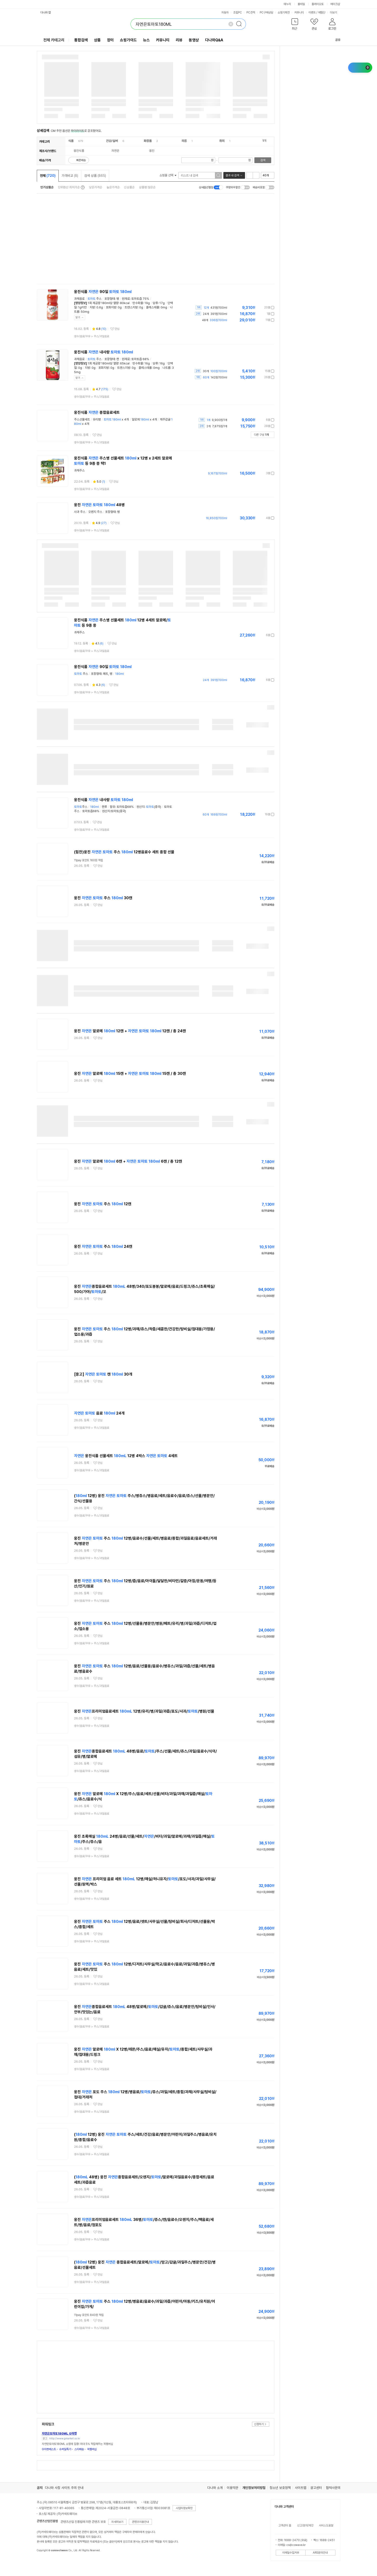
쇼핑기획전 (284, 12)
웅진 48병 (99, 505)
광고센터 (316, 2488)
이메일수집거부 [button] (290, 2552)
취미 (222, 141)
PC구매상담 (266, 12)
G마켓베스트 (49, 2449)
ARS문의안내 (320, 2552)
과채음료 (79, 298)
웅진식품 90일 (103, 291)
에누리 (287, 4)
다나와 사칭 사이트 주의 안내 (64, 2488)
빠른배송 (81, 160)
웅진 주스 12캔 (102, 1204)
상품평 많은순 (147, 187)
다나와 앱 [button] (45, 12)
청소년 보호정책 (280, 2488)
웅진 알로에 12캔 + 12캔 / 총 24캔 (130, 1031)
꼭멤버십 (92, 2449)
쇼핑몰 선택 (167, 175)
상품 (97, 40)
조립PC (237, 12)
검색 (262, 160)
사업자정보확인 (184, 2508)
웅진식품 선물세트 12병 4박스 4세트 (126, 1456)
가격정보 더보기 (257, 307)
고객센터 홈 (284, 2525)
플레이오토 (318, 4)
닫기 (77, 317)
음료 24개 (99, 1413)
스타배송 (79, 2449)
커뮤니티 (299, 12)
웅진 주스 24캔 (103, 1246)
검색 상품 (95, 176)
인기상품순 (47, 187)
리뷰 (179, 40)
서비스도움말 (326, 2525)
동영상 (194, 40)
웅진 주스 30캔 (103, 898)
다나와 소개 (215, 2488)
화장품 (148, 141)
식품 (71, 141)
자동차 (225, 12)
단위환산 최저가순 (69, 187)
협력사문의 (333, 2488)
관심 (117, 329)
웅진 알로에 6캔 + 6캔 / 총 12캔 (128, 1161)
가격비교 (70, 176)
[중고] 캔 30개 (103, 1374)
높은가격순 (113, 187)
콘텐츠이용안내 (140, 2522)
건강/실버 (112, 141)
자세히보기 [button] (117, 2522)
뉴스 (146, 40)
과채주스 (79, 470)
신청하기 (259, 2424)
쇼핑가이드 (128, 40)
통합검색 (81, 40)
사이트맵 (300, 2488)
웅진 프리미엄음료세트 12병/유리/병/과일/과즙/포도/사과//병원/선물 (144, 1711)
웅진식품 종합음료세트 (97, 412)
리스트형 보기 (249, 175)
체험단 (321, 12)
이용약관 (232, 2488)
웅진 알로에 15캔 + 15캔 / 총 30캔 (130, 1073)
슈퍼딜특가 (65, 2449)
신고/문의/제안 (305, 2525)
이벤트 (312, 12)
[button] (295, 25)
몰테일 (301, 4)
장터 (110, 40)
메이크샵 (335, 4)
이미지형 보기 (256, 175)
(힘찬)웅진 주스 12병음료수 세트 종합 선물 (124, 852)
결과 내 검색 (232, 175)
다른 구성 (261, 434)
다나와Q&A (214, 40)
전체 (48, 176)
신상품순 (129, 187)
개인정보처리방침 (253, 2488)
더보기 (335, 12)
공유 (334, 40)
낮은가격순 (95, 187)
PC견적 (250, 12)
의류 (184, 141)
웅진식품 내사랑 (103, 352)
